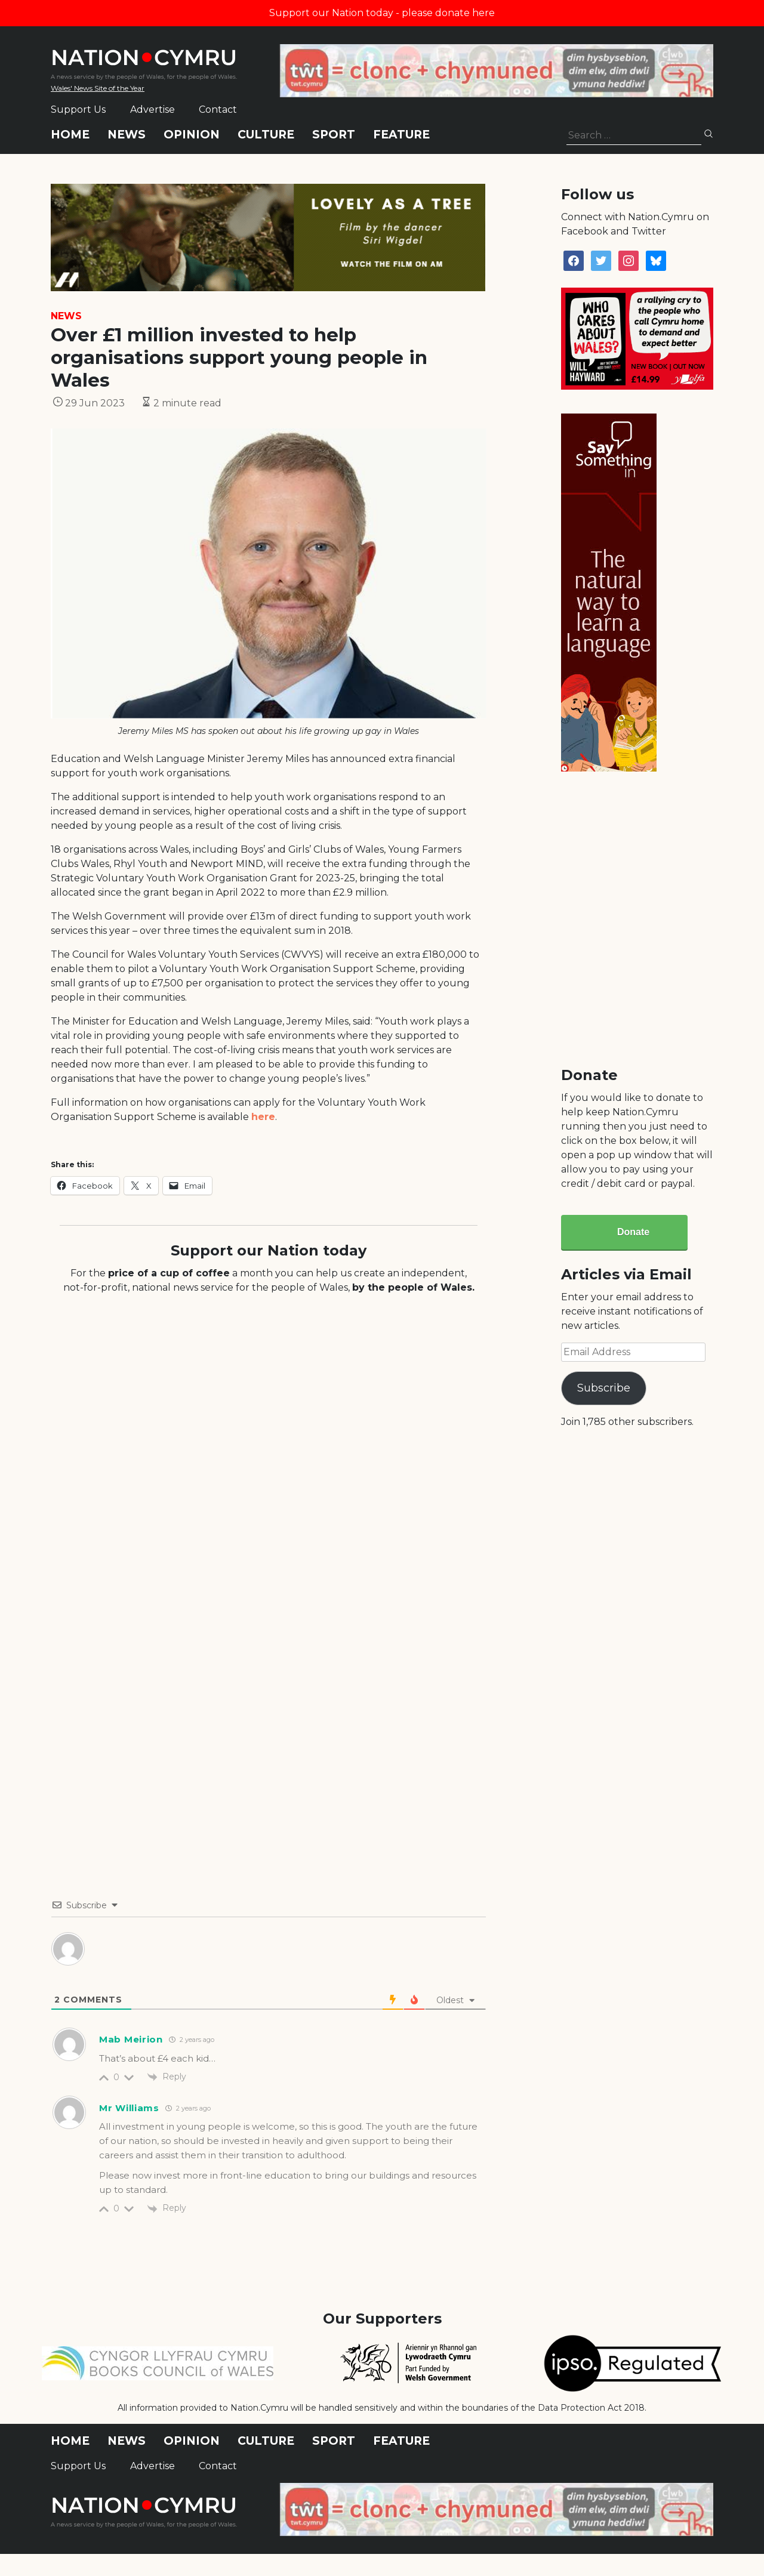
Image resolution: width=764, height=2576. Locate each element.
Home (70, 134)
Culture (266, 134)
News (126, 134)
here (263, 1116)
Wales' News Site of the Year (97, 88)
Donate (633, 1232)
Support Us (78, 109)
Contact (218, 109)
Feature (401, 134)
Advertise (152, 109)
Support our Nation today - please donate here (382, 12)
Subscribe (603, 1388)
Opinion (192, 134)
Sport (333, 134)
